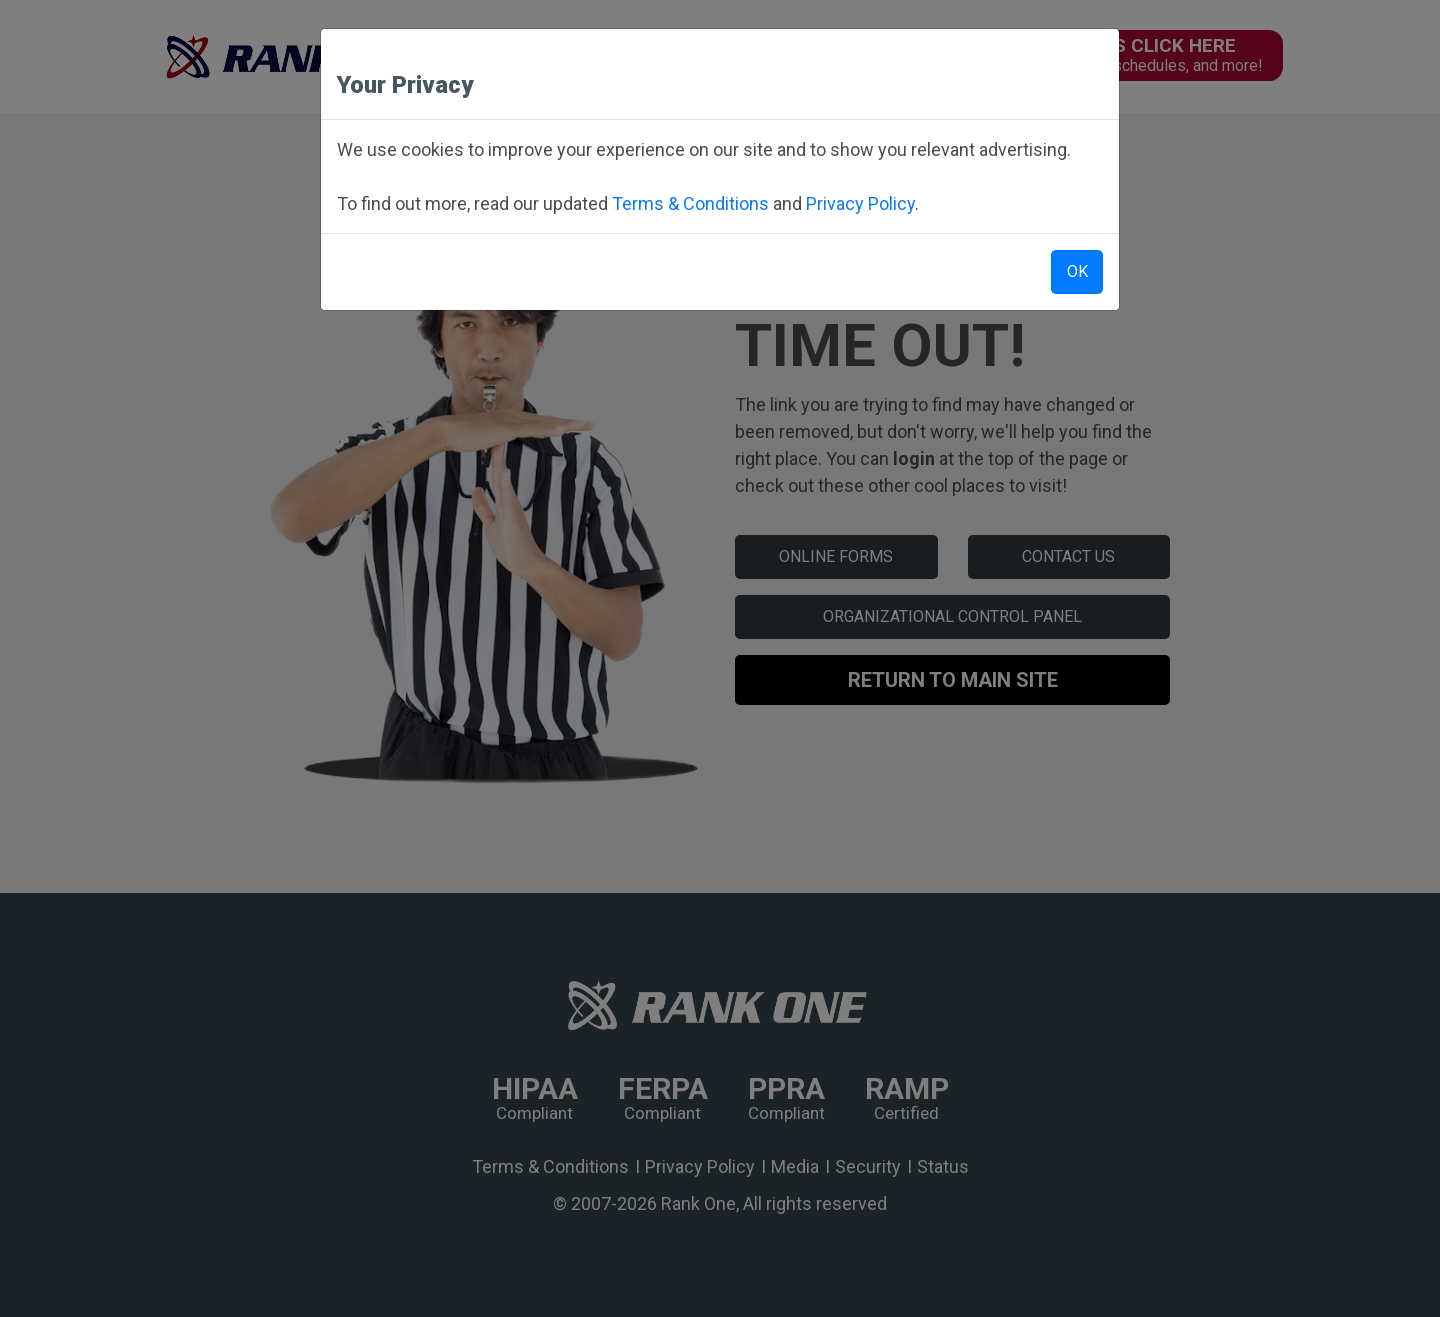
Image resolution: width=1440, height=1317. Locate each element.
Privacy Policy (860, 203)
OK (1077, 271)
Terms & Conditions (690, 203)
